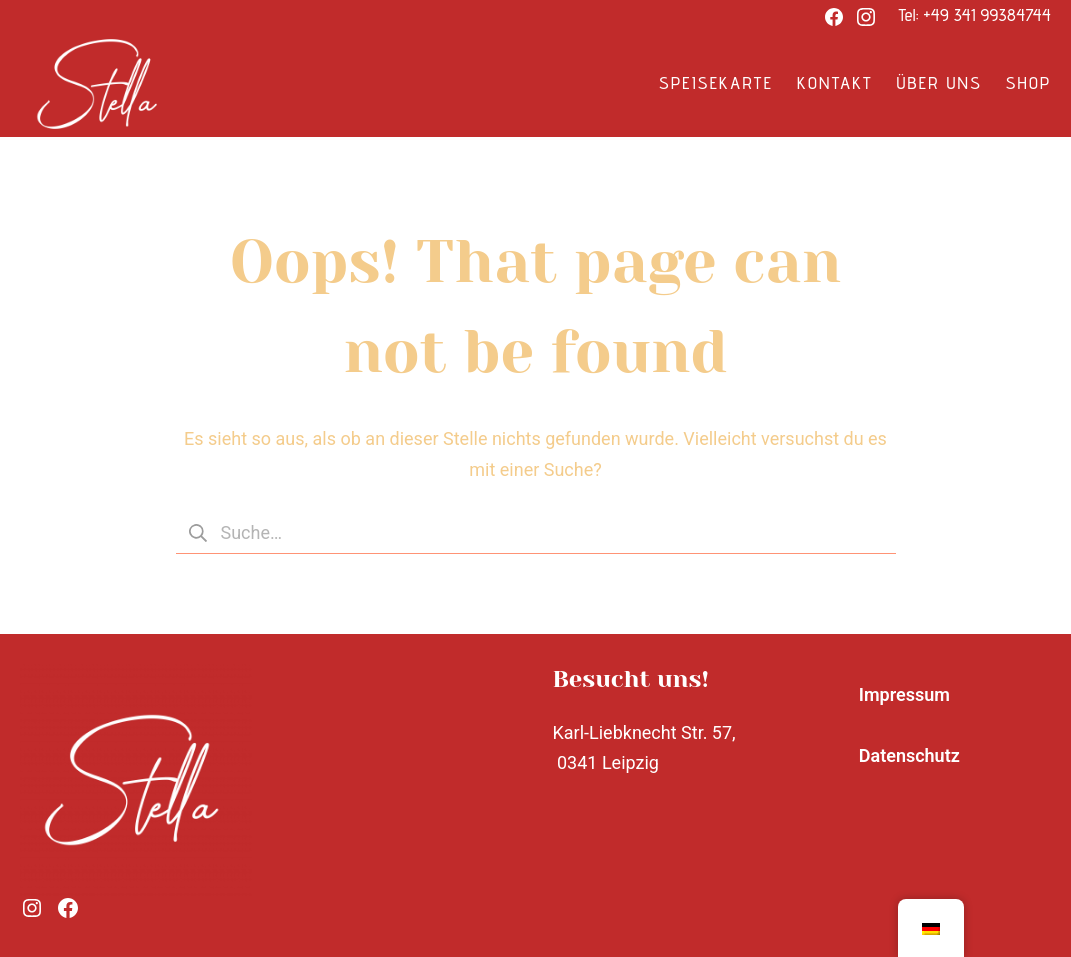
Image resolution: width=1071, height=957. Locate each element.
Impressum (904, 694)
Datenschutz (909, 755)
